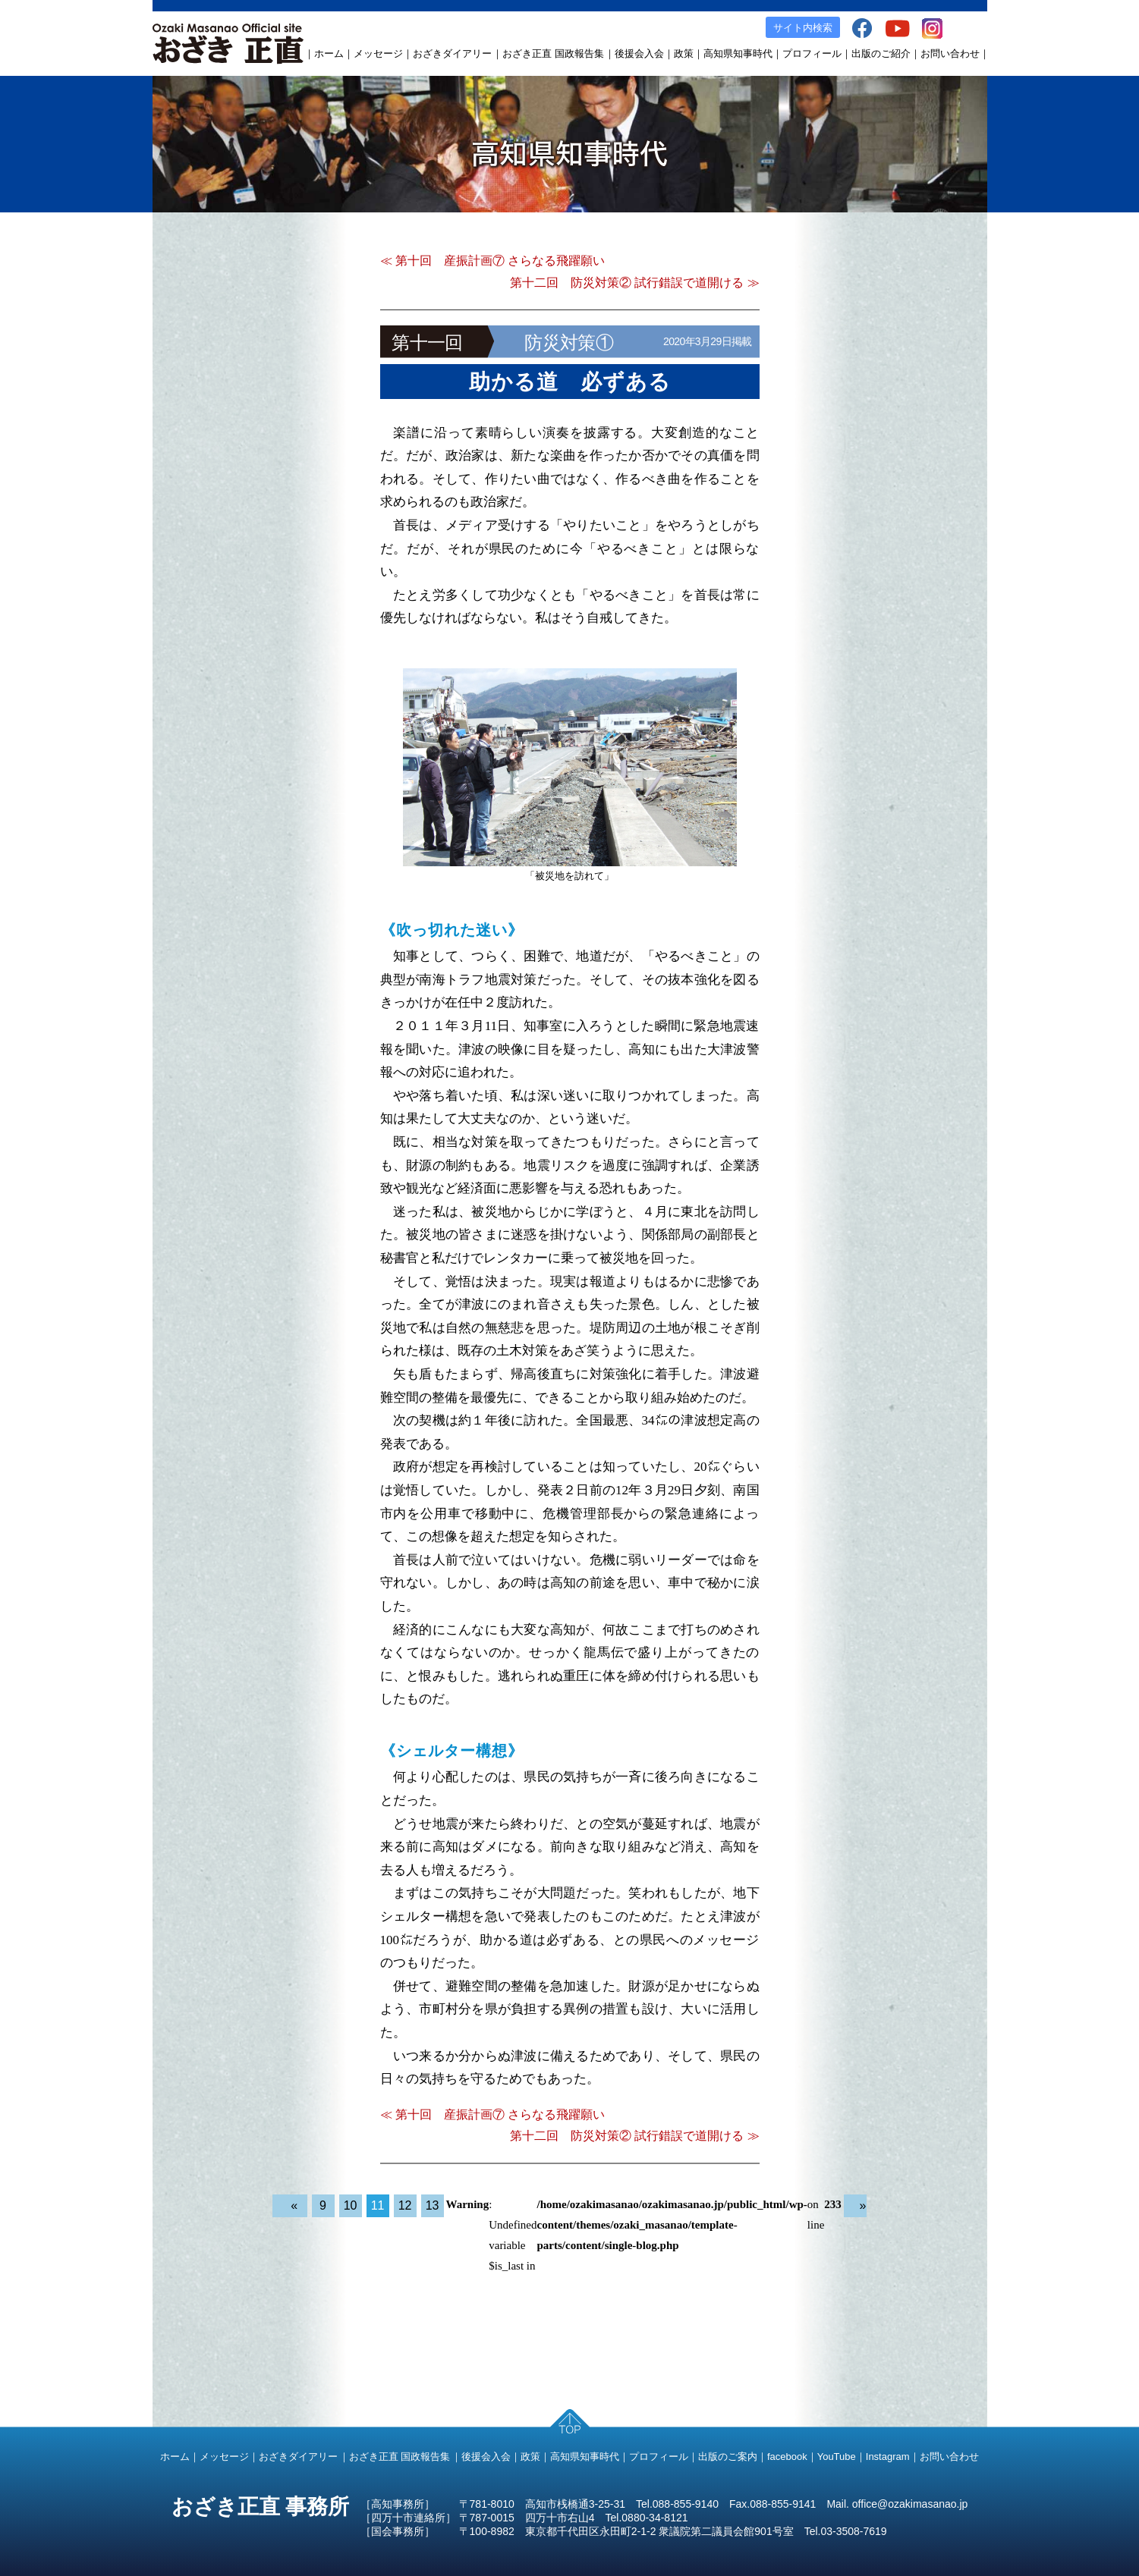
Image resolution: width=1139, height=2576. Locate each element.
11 (378, 2205)
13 (432, 2205)
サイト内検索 (802, 27)
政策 (684, 53)
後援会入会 (639, 53)
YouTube (836, 2456)
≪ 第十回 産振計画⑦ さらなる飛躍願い (493, 260)
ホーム (329, 53)
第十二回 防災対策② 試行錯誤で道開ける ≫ (635, 282)
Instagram (888, 2456)
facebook (787, 2456)
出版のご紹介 (881, 53)
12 (405, 2205)
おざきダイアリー (452, 53)
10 (350, 2205)
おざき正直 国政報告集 (553, 53)
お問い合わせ (950, 53)
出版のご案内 (727, 2456)
